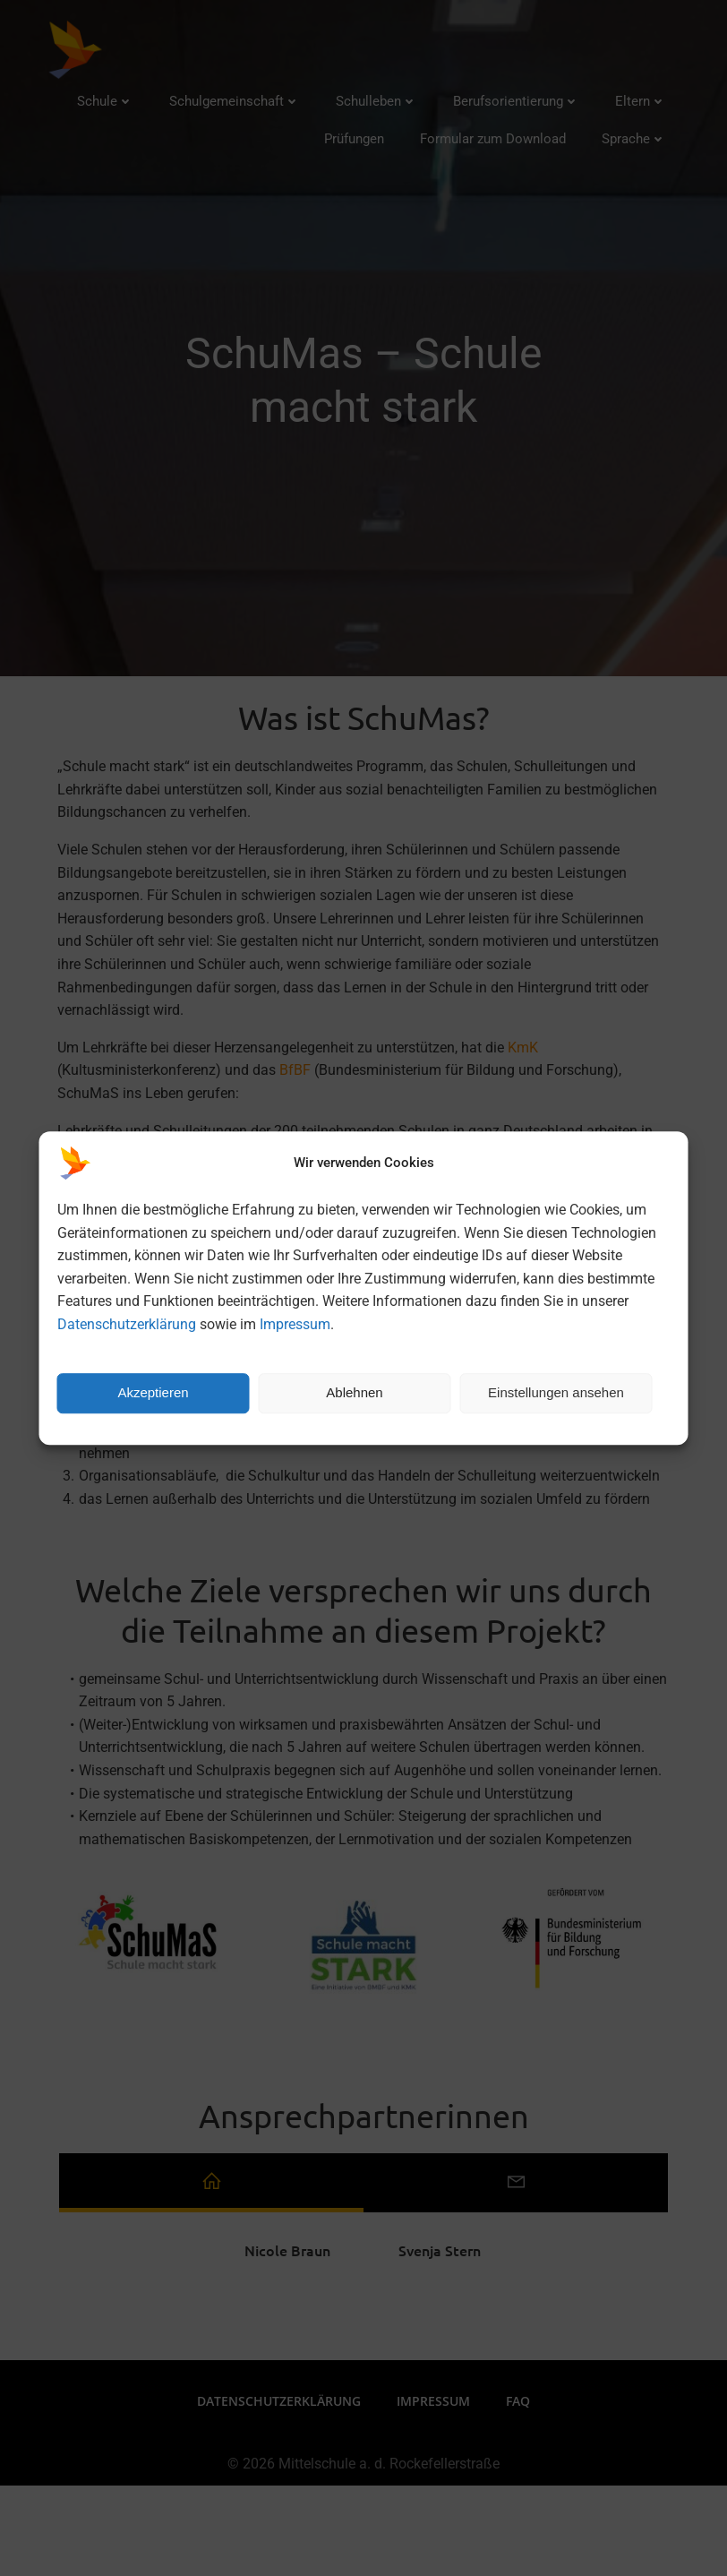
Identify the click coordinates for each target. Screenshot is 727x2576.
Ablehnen (354, 1392)
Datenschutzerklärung (126, 1324)
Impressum (295, 1324)
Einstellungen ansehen (556, 1392)
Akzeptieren (152, 1392)
